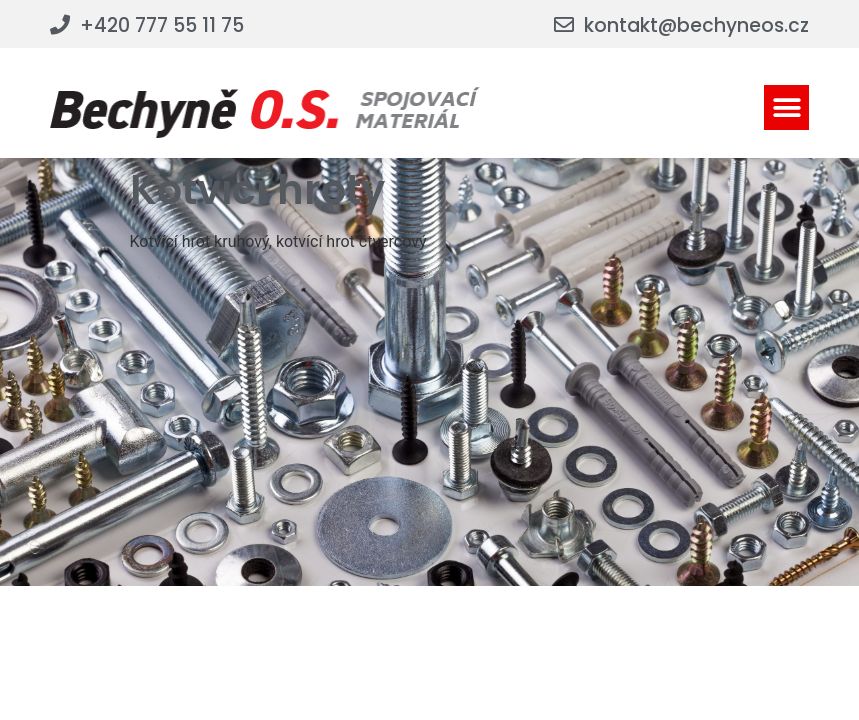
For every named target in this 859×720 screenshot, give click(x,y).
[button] (786, 107)
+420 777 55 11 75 (162, 25)
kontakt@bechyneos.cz (696, 25)
